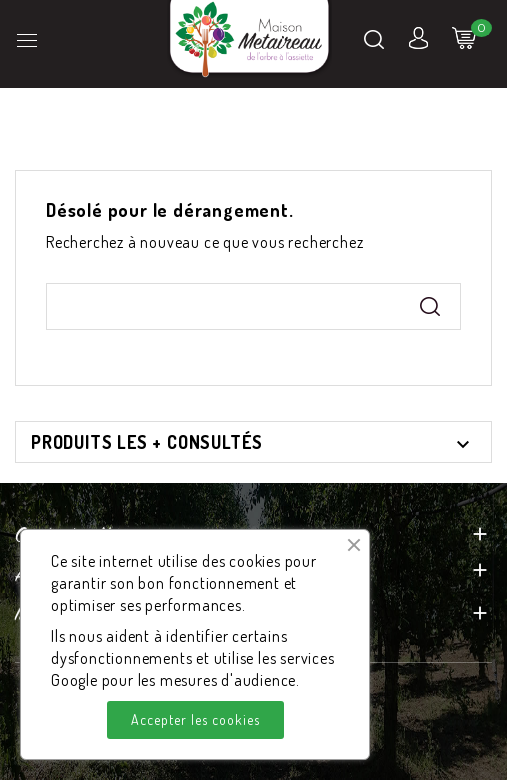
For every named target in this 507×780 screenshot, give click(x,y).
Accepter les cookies (195, 719)
